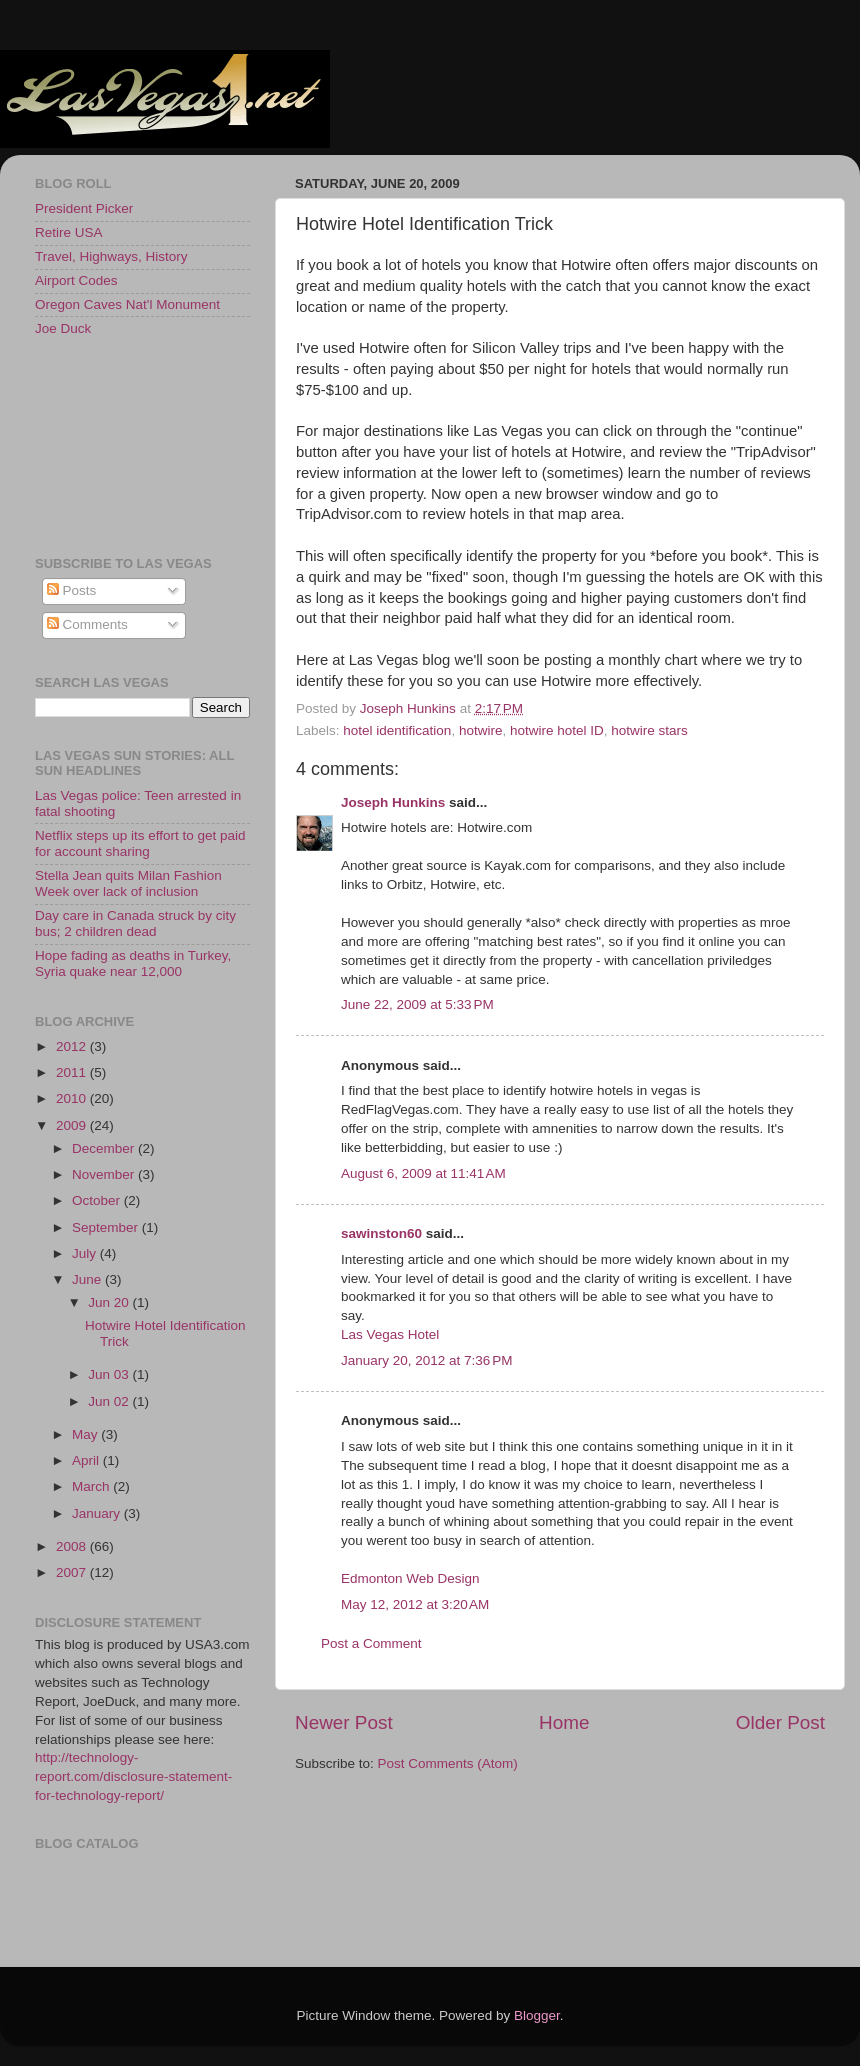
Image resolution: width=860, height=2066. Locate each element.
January (98, 1513)
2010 (73, 1098)
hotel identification (397, 730)
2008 (73, 1546)
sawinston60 (381, 1233)
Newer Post (344, 1722)
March (92, 1486)
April (87, 1460)
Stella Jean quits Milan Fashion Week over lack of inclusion (128, 883)
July (86, 1253)
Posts (72, 590)
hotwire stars (649, 730)
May (86, 1434)
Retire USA (69, 232)
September (107, 1227)
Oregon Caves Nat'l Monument (127, 304)
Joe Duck (63, 328)
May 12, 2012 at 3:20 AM (415, 1604)
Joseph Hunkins (393, 802)
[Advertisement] (125, 445)
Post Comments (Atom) (448, 1763)
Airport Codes (76, 280)
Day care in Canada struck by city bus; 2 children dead (135, 923)
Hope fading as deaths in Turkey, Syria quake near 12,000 (133, 963)
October (98, 1200)
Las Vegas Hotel (390, 1334)
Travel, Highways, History (111, 256)
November (105, 1174)
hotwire (481, 730)
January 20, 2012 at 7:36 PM (427, 1360)
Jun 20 (110, 1302)
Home (564, 1722)
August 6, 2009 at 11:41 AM (423, 1173)
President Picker (84, 208)
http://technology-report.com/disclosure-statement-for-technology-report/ (133, 1776)
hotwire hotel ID (557, 730)
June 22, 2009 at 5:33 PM (417, 1004)
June (88, 1279)
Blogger (537, 2015)
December (105, 1148)
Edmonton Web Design (410, 1578)
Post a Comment (371, 1643)
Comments (87, 624)
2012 (73, 1046)
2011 (73, 1072)
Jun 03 (110, 1374)
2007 (73, 1572)
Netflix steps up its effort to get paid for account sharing (140, 843)
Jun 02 (110, 1401)
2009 (73, 1125)
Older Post (780, 1722)
